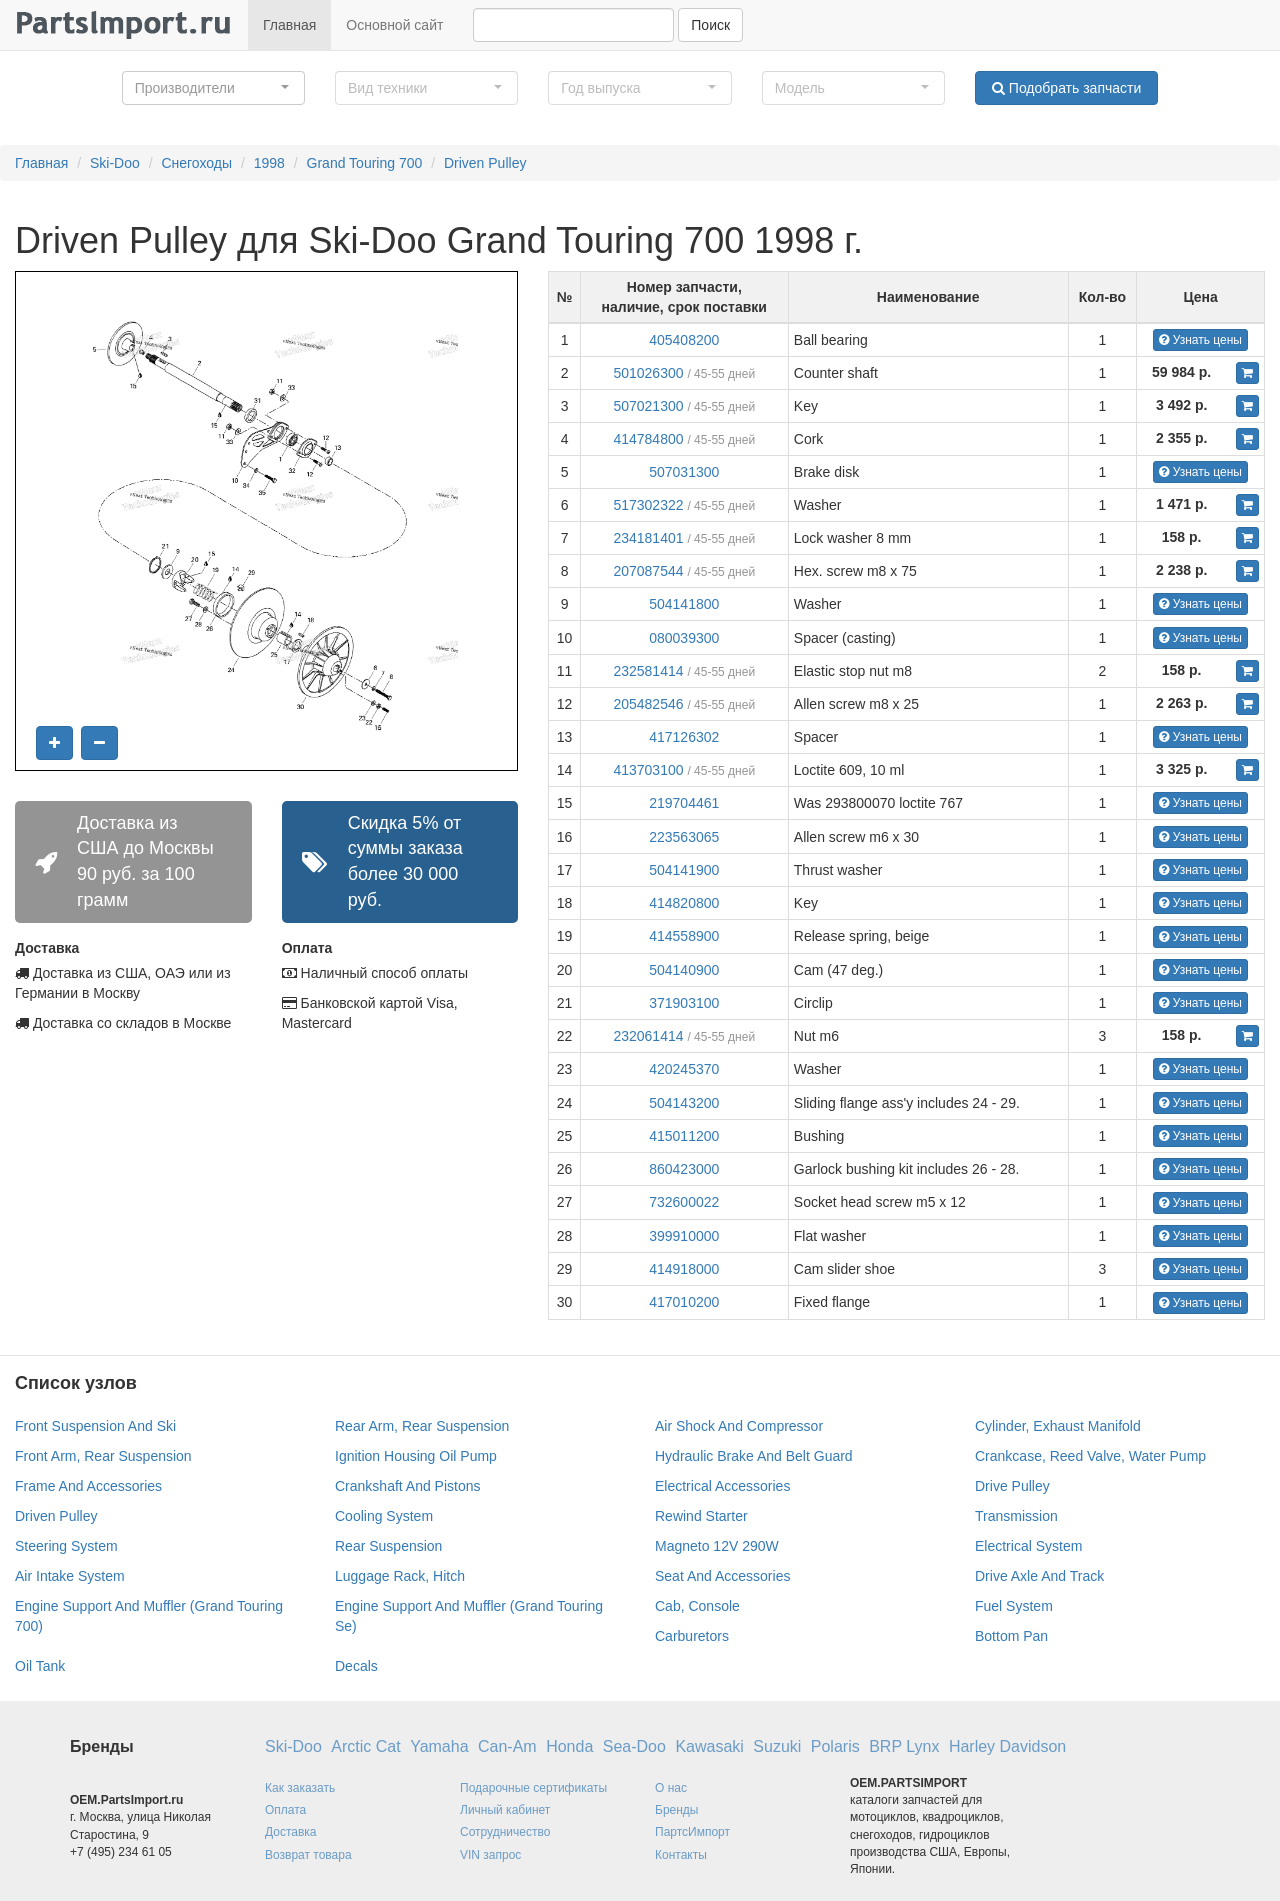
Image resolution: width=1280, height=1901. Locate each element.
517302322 (648, 505)
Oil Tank (40, 1666)
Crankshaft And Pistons (408, 1486)
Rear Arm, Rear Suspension (422, 1426)
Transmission (1016, 1516)
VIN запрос (490, 1855)
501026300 (648, 373)
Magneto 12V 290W (717, 1546)
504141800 (684, 604)
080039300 (684, 638)
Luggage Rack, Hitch (400, 1576)
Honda (569, 1746)
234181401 (648, 538)
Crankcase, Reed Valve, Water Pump (1090, 1456)
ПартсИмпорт (692, 1832)
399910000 (684, 1236)
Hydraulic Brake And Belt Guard (754, 1456)
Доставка (291, 1832)
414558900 (684, 936)
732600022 (684, 1202)
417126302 (684, 737)
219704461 (684, 803)
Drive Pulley (1012, 1486)
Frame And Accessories (88, 1486)
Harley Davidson (1007, 1746)
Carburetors (692, 1636)
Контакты (681, 1855)
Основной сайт (394, 25)
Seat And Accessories (722, 1576)
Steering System (66, 1546)
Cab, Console (697, 1606)
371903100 (684, 1003)
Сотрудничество (505, 1832)
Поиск (710, 25)
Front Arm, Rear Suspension (103, 1456)
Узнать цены (1200, 340)
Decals (356, 1666)
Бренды (676, 1810)
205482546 (648, 704)
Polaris (835, 1746)
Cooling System (384, 1516)
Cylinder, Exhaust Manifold (1058, 1426)
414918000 (684, 1269)
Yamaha (439, 1746)
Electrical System (1028, 1546)
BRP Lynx (904, 1746)
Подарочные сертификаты (533, 1788)
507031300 (684, 472)
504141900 (684, 870)
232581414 (648, 671)
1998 (269, 163)
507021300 (648, 406)
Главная (289, 25)
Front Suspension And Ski (95, 1426)
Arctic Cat (365, 1746)
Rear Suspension (388, 1546)
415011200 (684, 1136)
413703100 (648, 770)
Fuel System (1014, 1606)
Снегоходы (196, 163)
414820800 (684, 903)
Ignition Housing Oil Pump (416, 1456)
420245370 (684, 1069)
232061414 (648, 1036)
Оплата (285, 1810)
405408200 (684, 340)
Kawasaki (709, 1746)
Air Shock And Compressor (739, 1426)
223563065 (684, 837)
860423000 (684, 1169)
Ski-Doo (115, 163)
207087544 (648, 571)
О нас (671, 1788)
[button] (213, 88)
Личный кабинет (505, 1810)
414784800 (648, 439)
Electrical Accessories (722, 1486)
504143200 (684, 1103)
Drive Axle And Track (1039, 1576)
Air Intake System (70, 1576)
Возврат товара (308, 1855)
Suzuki (777, 1746)
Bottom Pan (1011, 1636)
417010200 (684, 1302)
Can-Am (507, 1746)
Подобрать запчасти (1066, 88)
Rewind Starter (701, 1516)
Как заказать (300, 1788)
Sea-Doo (634, 1746)
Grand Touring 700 (365, 163)
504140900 (684, 970)
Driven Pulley (485, 163)
